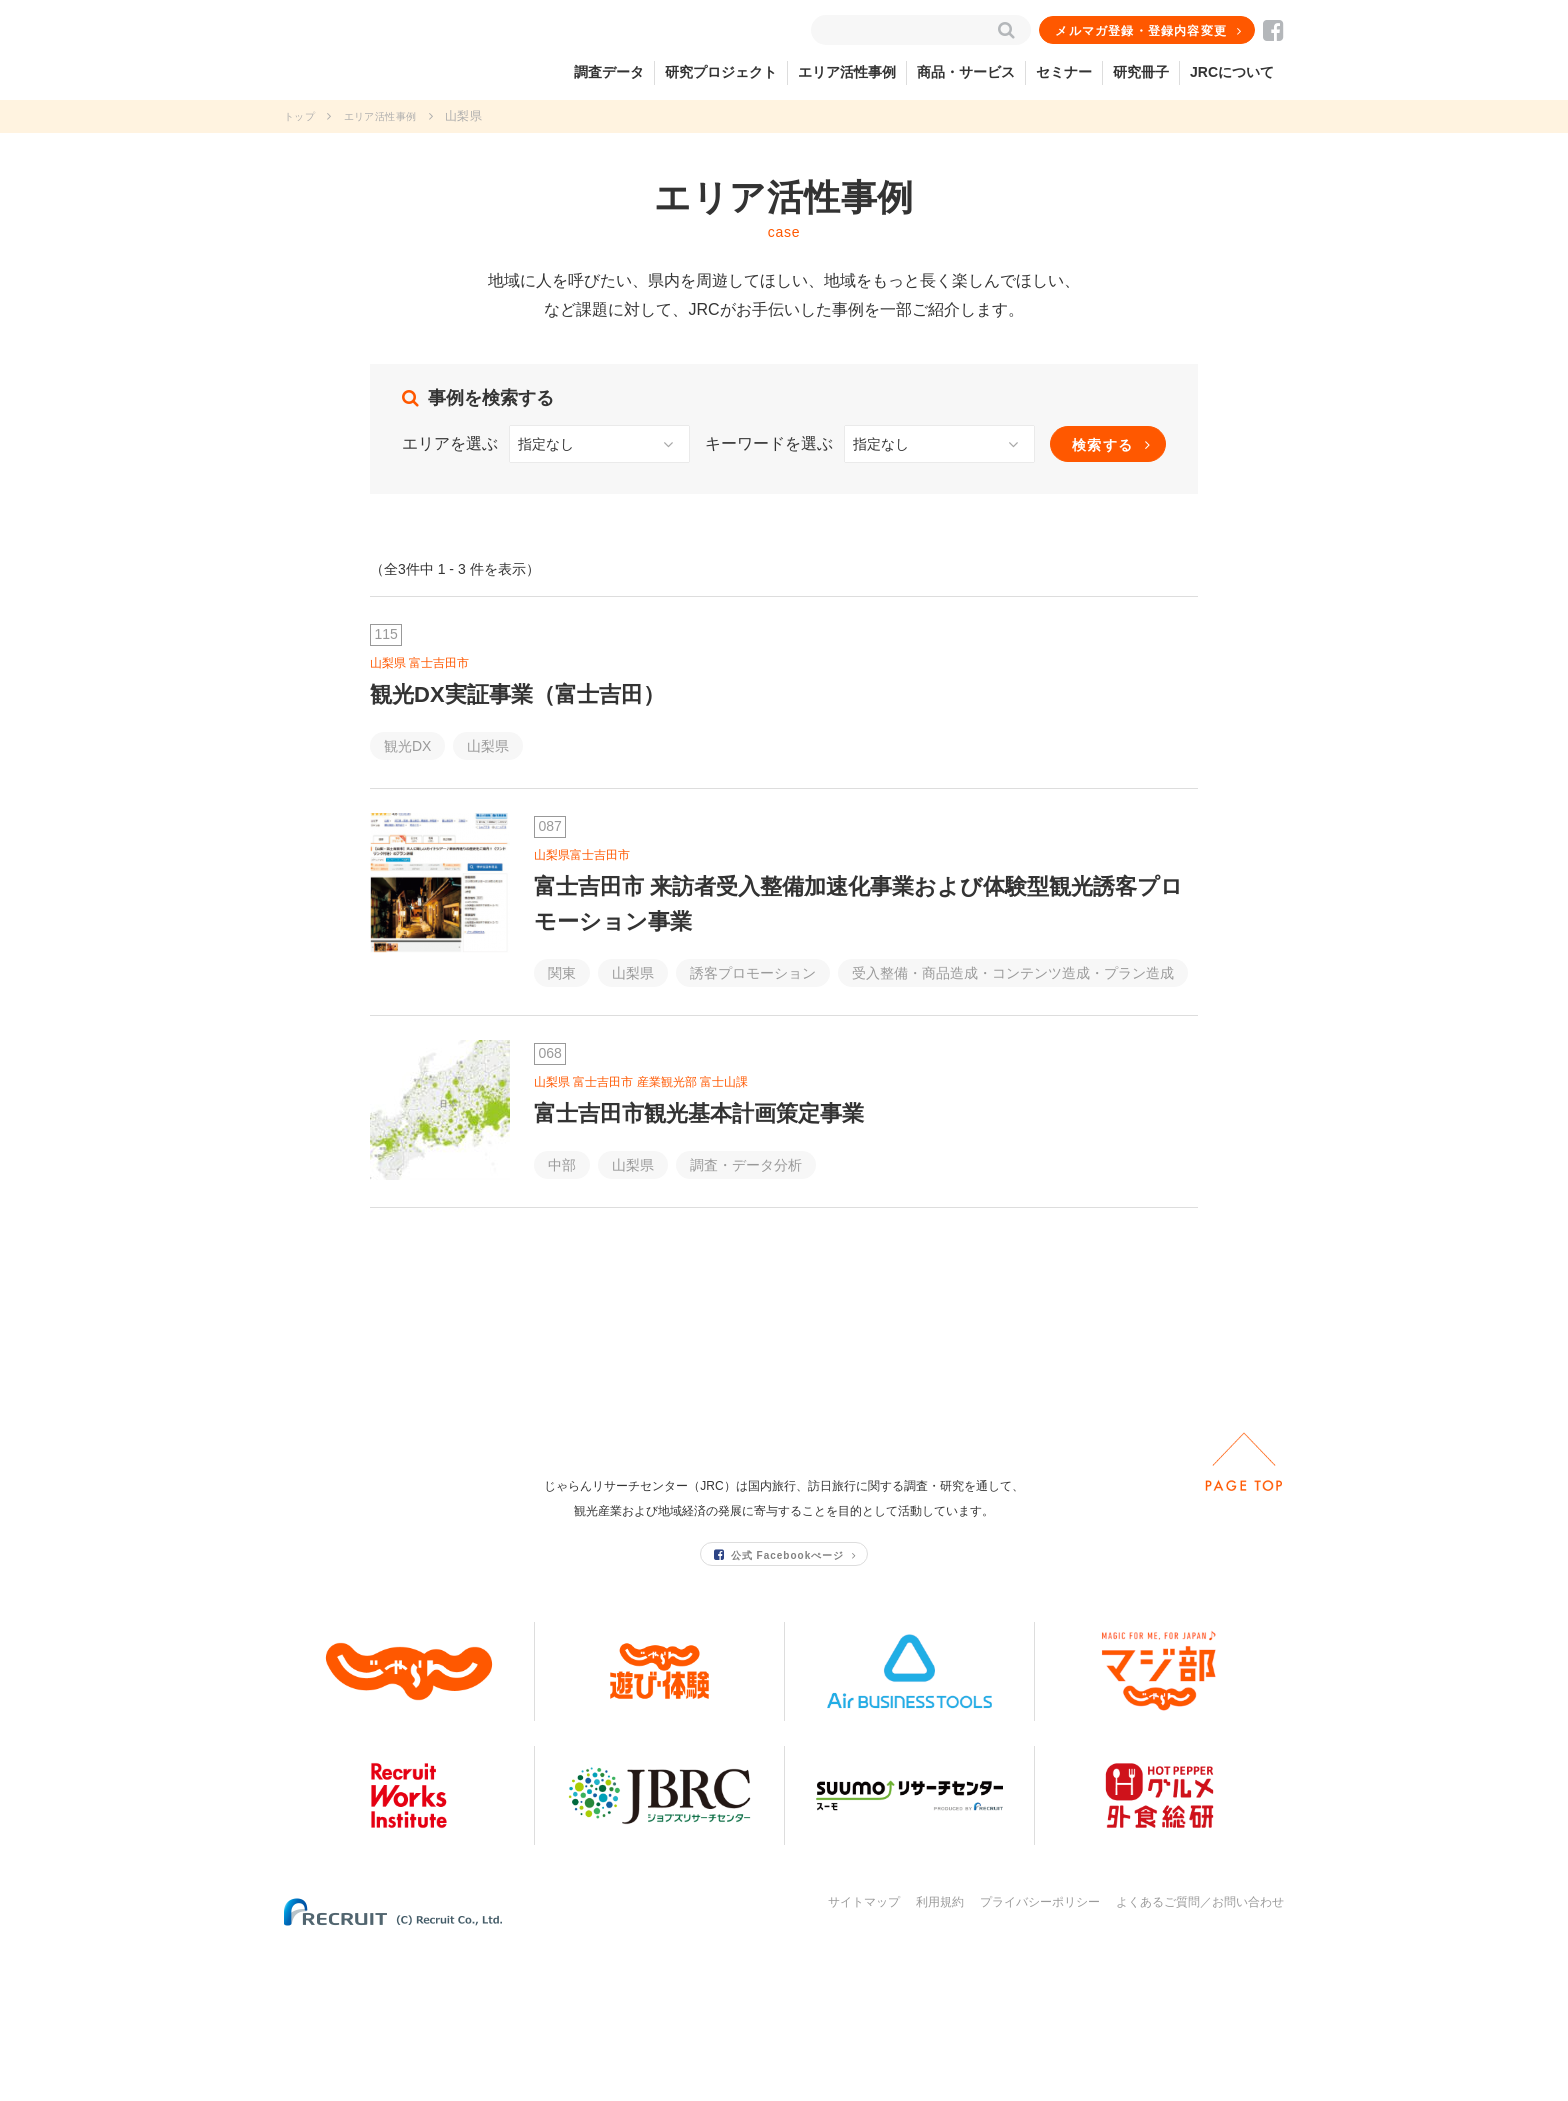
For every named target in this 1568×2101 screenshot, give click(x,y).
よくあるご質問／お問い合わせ (1200, 2059)
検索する (1103, 445)
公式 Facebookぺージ (780, 1711)
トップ (302, 116)
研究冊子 (1141, 72)
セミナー (1064, 72)
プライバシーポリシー (1040, 2059)
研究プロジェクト (721, 72)
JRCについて (1232, 72)
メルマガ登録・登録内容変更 (1143, 31)
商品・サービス (966, 72)
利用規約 (940, 2059)
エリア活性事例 (847, 72)
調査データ (609, 72)
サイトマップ (864, 2059)
